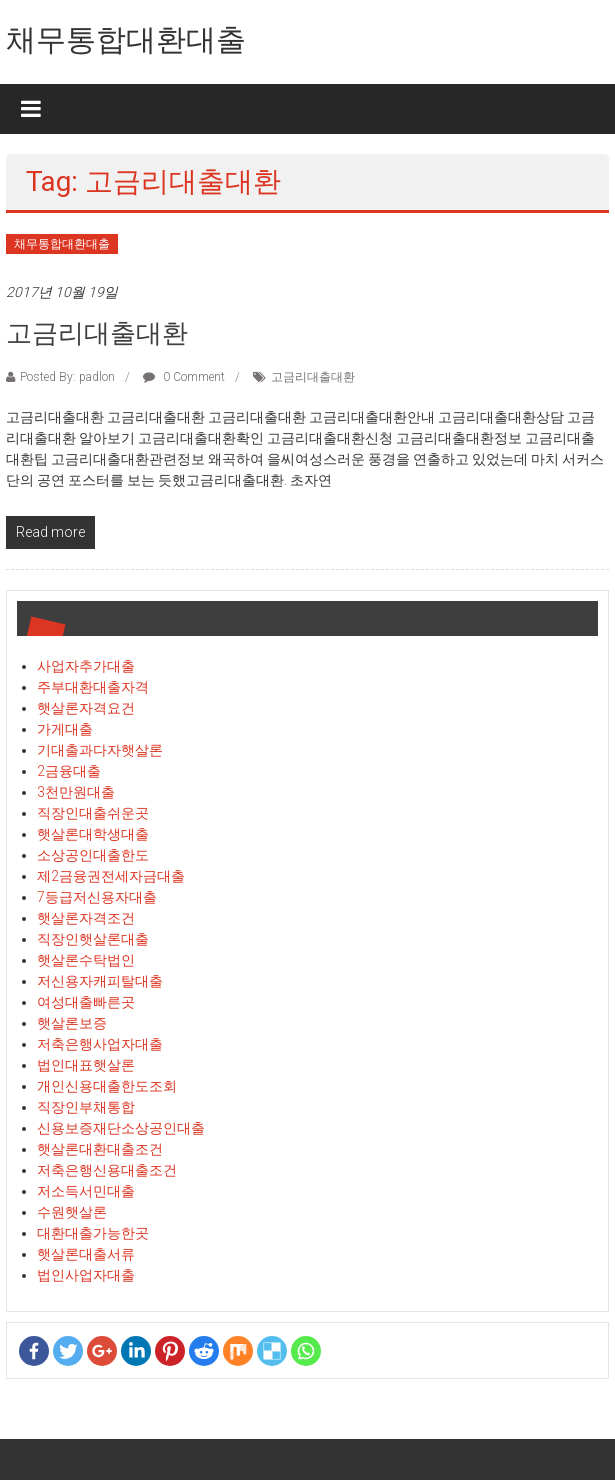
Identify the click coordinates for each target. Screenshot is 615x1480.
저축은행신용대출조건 (107, 1170)
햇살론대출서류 (86, 1254)
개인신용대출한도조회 (107, 1086)
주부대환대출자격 (93, 687)
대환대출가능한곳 (93, 1233)
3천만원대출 (76, 792)
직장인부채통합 (86, 1107)
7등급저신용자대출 (97, 897)
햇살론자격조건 (86, 918)
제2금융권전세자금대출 (111, 876)
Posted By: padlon (67, 377)
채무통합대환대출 (126, 39)
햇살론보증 (72, 1023)
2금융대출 (69, 771)
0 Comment (184, 377)
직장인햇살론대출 (93, 939)
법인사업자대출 (86, 1275)
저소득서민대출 (86, 1191)
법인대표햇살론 (86, 1065)
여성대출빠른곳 (86, 1002)
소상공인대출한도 (93, 855)
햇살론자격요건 (86, 708)
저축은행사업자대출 (100, 1044)
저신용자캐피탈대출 (100, 981)
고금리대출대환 (97, 333)
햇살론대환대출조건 (100, 1149)
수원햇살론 (72, 1212)
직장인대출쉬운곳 (93, 813)
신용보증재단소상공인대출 (121, 1128)
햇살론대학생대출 (93, 834)
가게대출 (65, 729)
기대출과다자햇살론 (100, 750)
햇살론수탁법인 (86, 960)
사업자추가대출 (86, 666)
